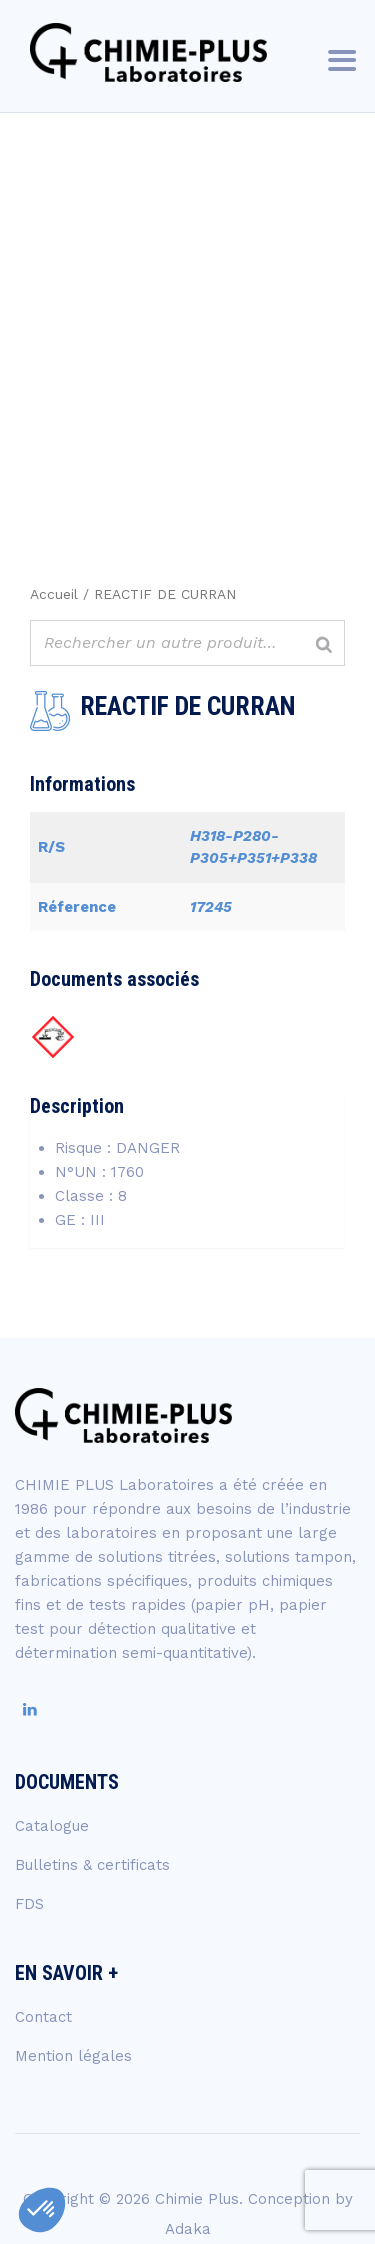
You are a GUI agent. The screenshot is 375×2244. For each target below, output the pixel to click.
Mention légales (73, 2056)
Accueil (54, 594)
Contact (43, 2017)
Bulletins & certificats (92, 1865)
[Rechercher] (324, 645)
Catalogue (52, 1826)
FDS (29, 1904)
